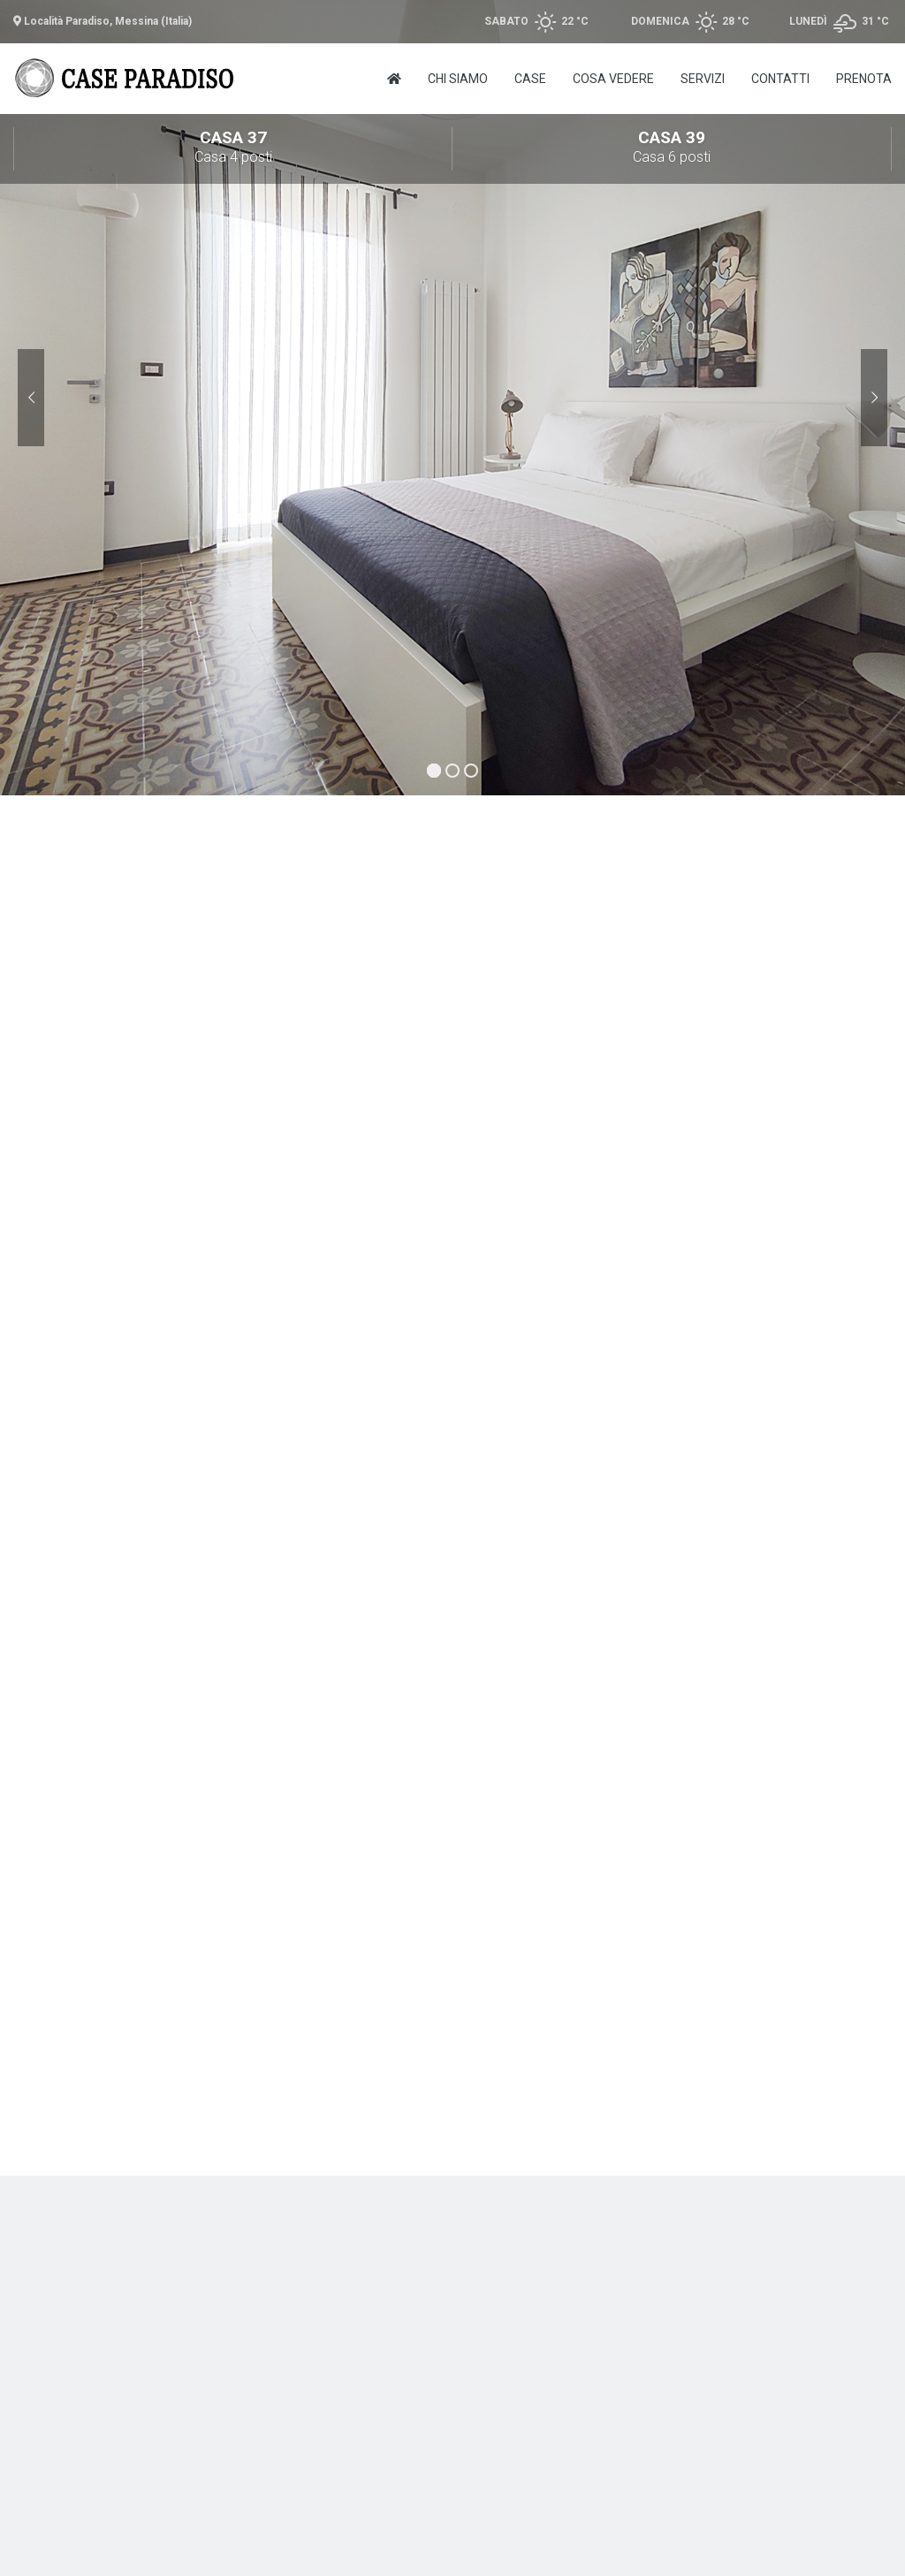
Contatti (780, 79)
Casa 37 (233, 148)
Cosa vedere (613, 79)
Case (530, 79)
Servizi (703, 79)
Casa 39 (671, 148)
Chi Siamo (458, 79)
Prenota (864, 79)
